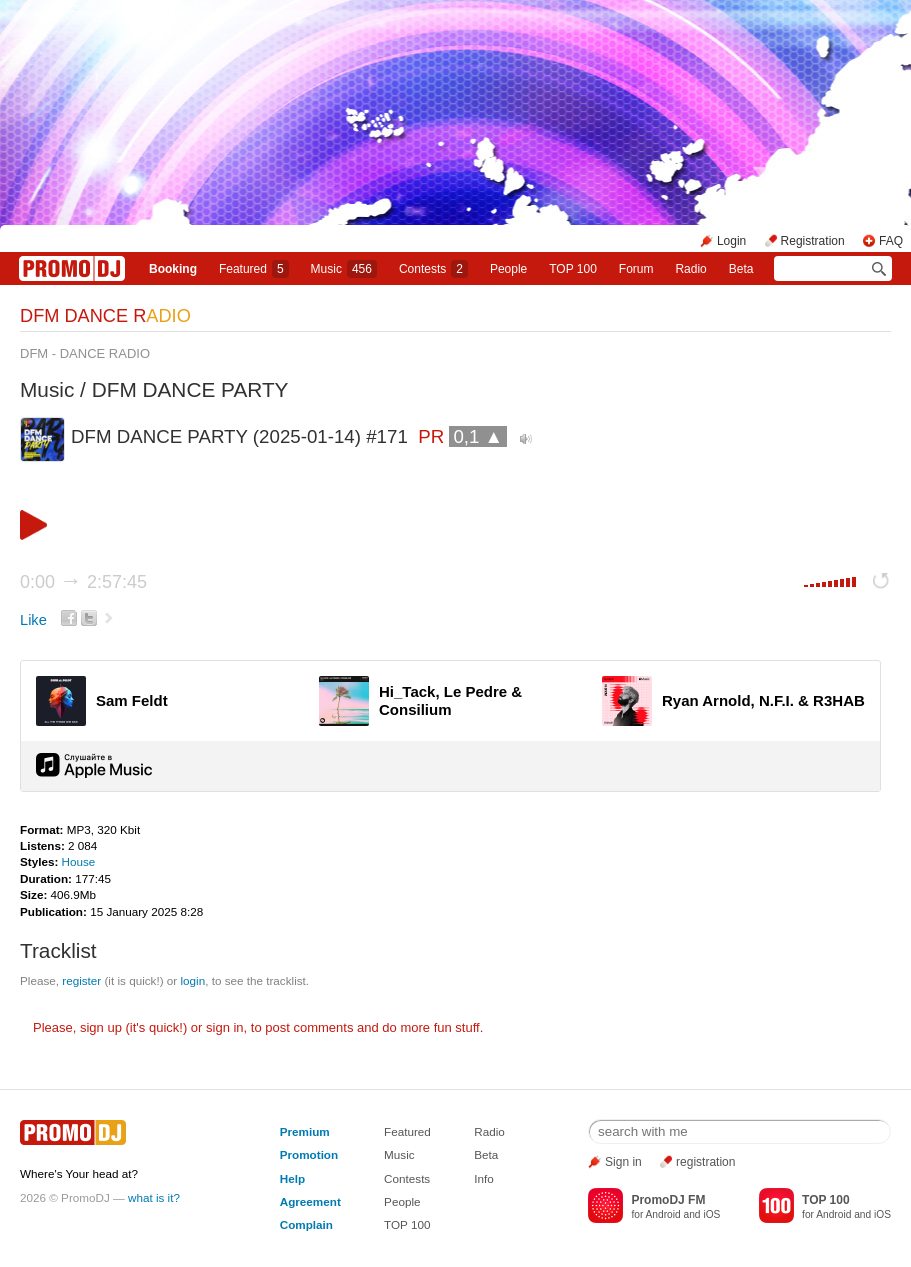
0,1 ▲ (478, 436)
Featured (254, 269)
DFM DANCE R (105, 316)
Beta (741, 269)
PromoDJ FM (668, 1200)
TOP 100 (573, 269)
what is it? (154, 1197)
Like (33, 620)
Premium (305, 1131)
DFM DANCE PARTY (190, 389)
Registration (813, 241)
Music (344, 269)
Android (663, 1214)
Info (484, 1178)
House (79, 861)
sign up (101, 1027)
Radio (690, 269)
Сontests (433, 269)
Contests (407, 1178)
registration (705, 1162)
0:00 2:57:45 (83, 582)
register (81, 980)
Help (292, 1178)
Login (731, 241)
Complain (306, 1224)
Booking (173, 269)
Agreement (310, 1201)
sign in (225, 1027)
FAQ (891, 241)
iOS (711, 1214)
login (192, 980)
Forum (636, 269)
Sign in (623, 1162)
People (508, 269)
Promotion (309, 1154)
